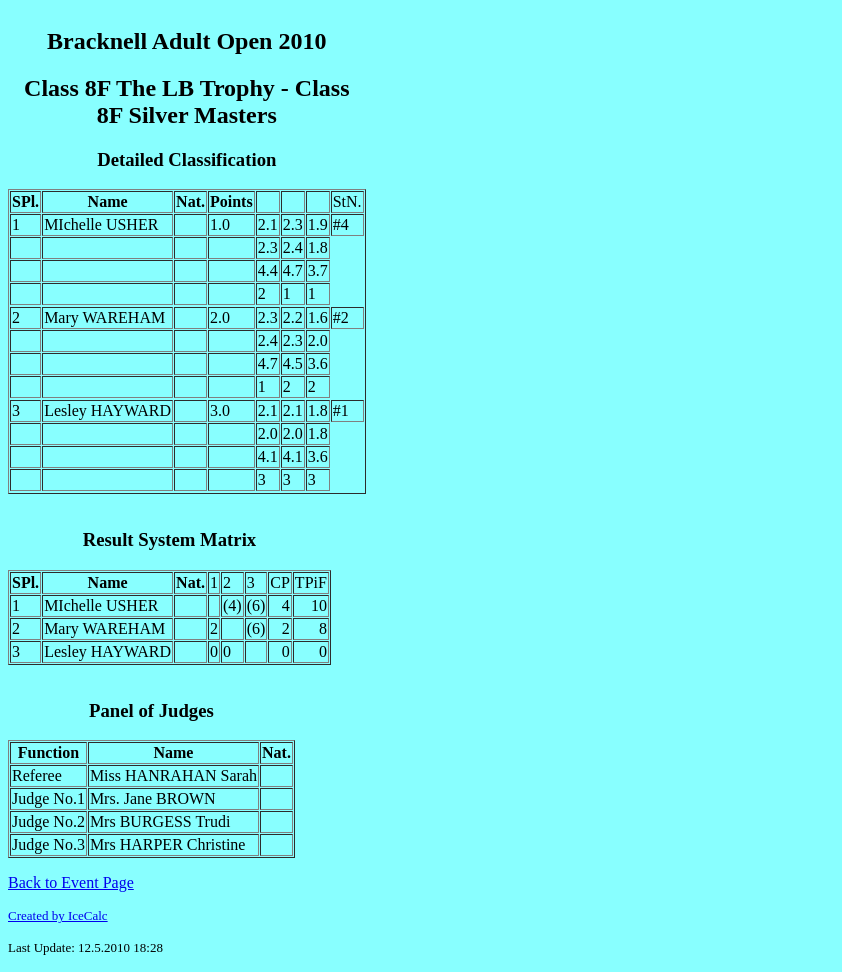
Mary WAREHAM (104, 317)
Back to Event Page (71, 882)
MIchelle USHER (101, 224)
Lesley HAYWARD (107, 410)
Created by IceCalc (58, 915)
